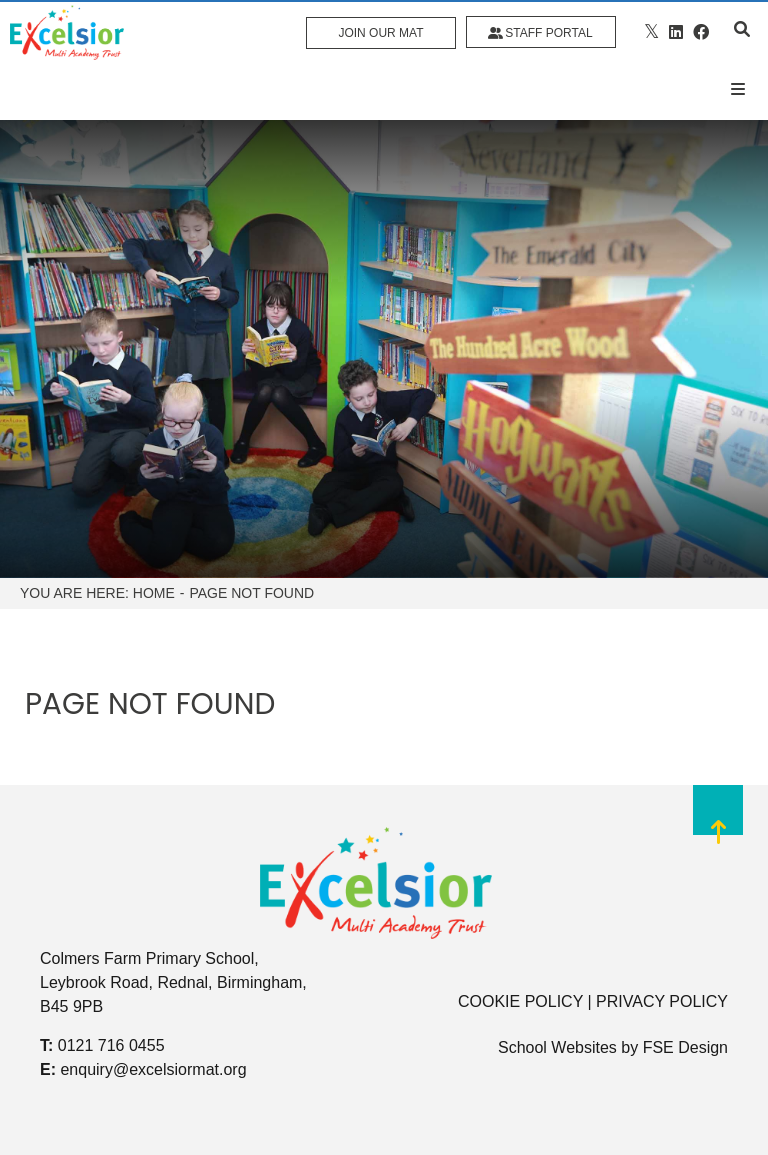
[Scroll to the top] (718, 827)
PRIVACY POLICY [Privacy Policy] (662, 1001)
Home (154, 593)
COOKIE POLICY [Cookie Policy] (520, 1001)
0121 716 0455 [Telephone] (111, 1045)
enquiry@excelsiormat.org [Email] (153, 1069)
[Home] (67, 32)
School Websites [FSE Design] (557, 1047)
